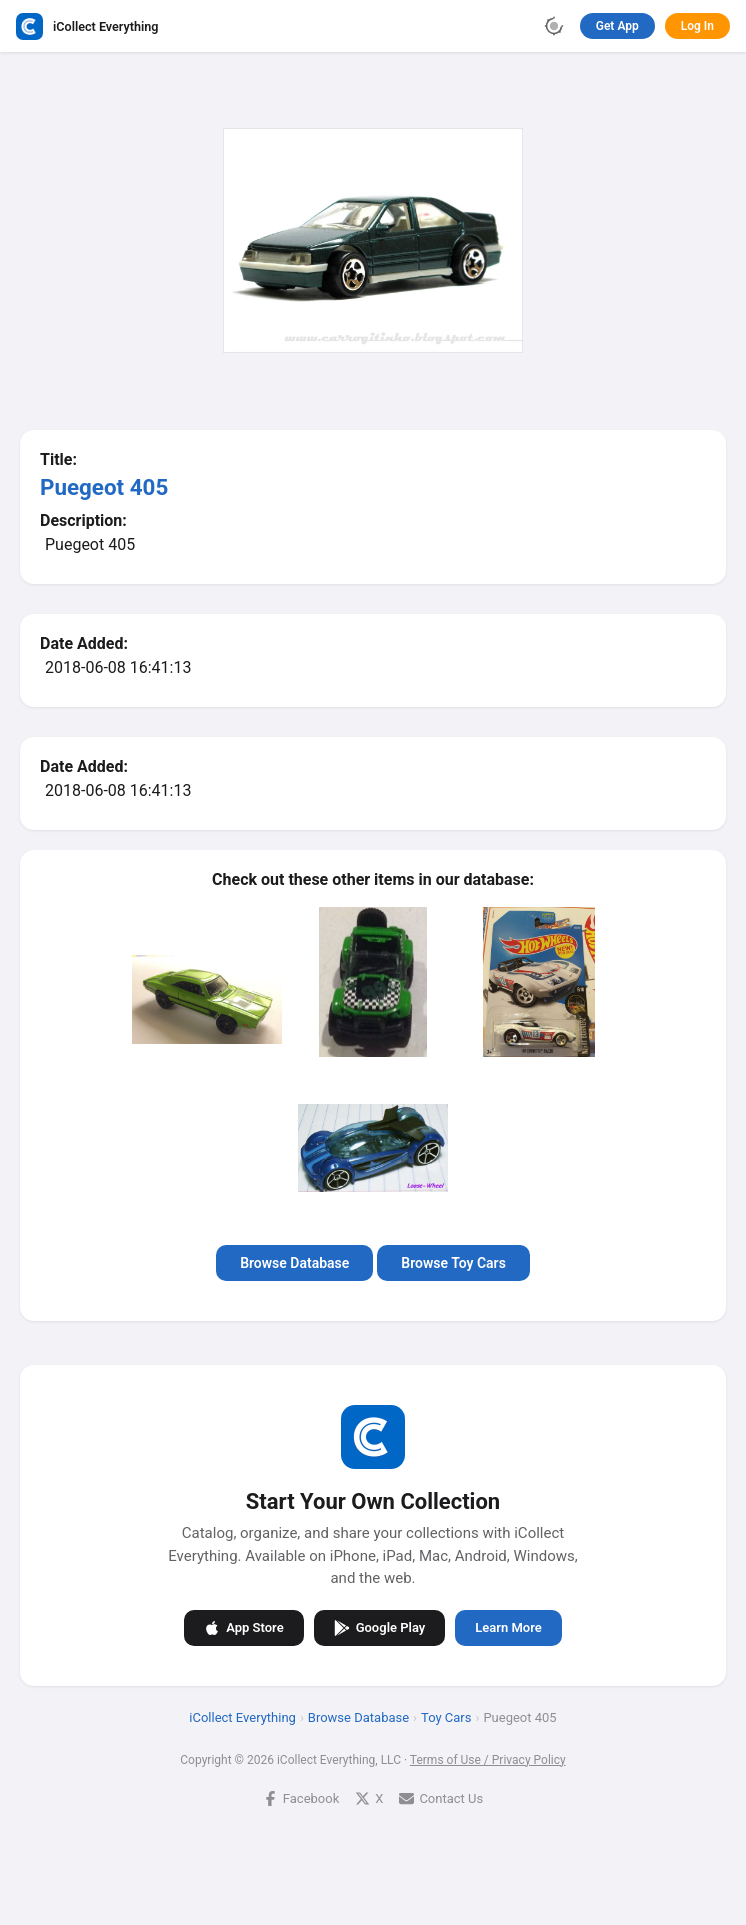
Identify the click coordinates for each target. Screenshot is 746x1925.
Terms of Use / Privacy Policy (488, 1759)
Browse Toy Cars (453, 1263)
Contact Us (441, 1797)
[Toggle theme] (554, 26)
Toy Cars (446, 1716)
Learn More (508, 1627)
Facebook (301, 1797)
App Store (243, 1627)
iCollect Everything (242, 1716)
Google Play (380, 1627)
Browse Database (294, 1263)
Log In (697, 26)
